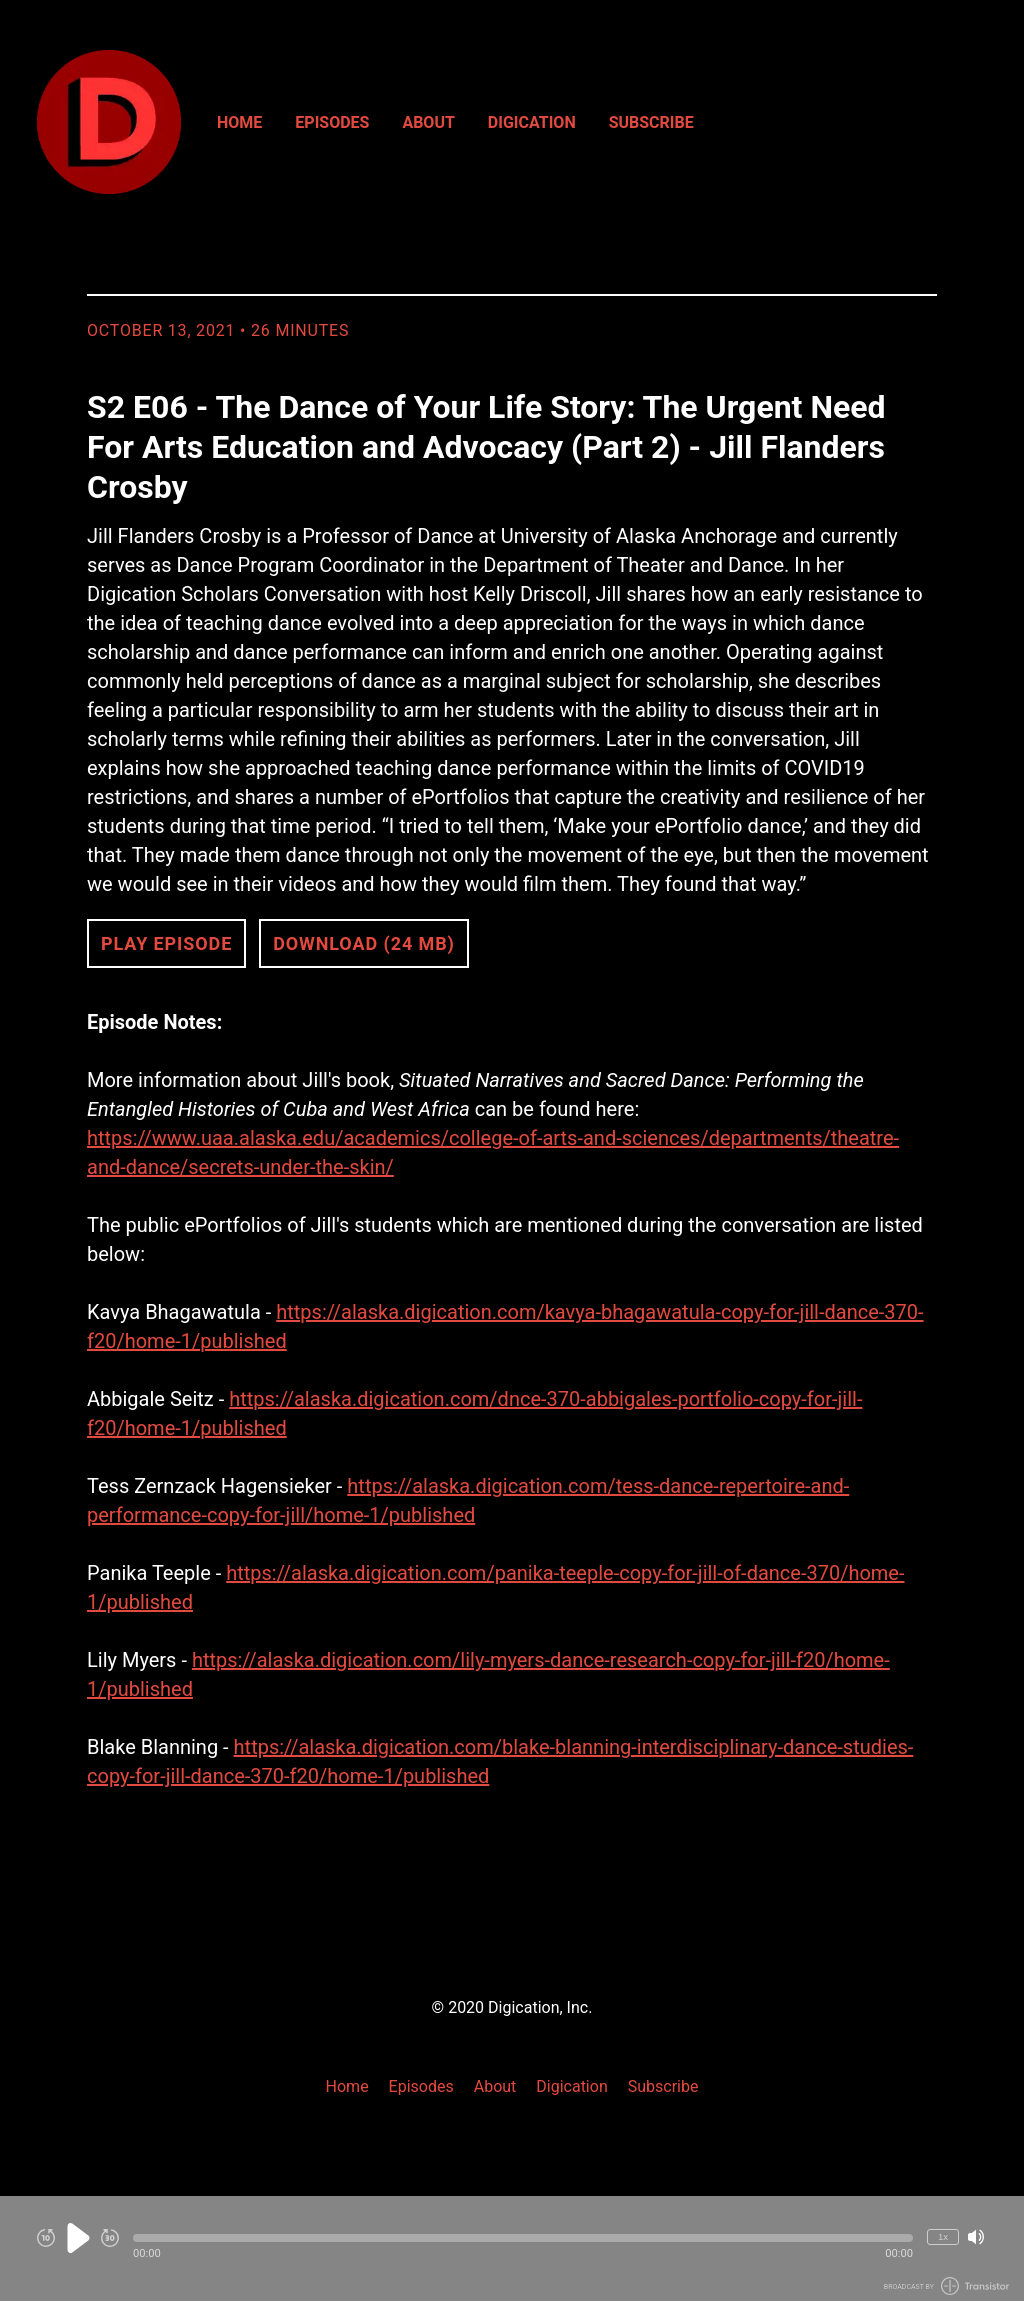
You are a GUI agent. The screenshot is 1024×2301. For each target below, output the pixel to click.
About (428, 122)
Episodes (332, 122)
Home (239, 122)
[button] (523, 2238)
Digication (532, 122)
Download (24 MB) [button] (364, 943)
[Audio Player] (512, 2248)
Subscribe (651, 122)
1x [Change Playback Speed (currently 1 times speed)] (943, 2236)
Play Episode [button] (166, 943)
